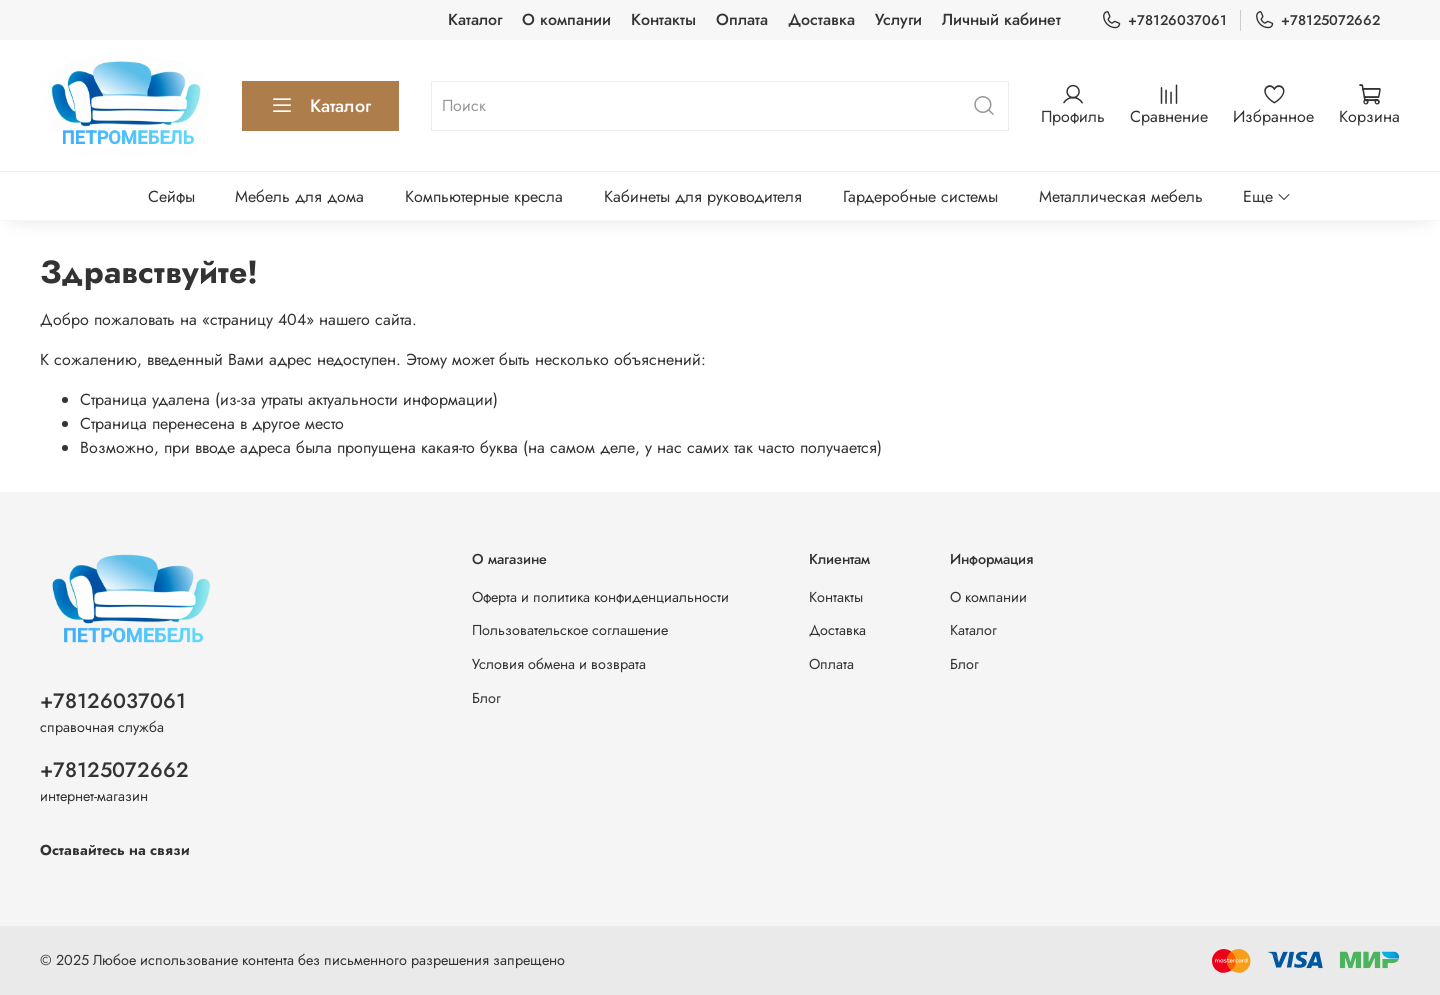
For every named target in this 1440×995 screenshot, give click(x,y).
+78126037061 (1164, 20)
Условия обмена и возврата (559, 664)
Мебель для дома (299, 196)
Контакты (663, 19)
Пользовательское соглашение (570, 630)
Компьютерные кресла (484, 196)
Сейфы (171, 196)
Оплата (742, 19)
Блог (486, 698)
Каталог (475, 19)
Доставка (821, 19)
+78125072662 (1317, 20)
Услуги (898, 19)
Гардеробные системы (920, 196)
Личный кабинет (1001, 19)
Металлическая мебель (1121, 196)
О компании (566, 19)
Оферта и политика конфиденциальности (600, 597)
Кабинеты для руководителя (703, 196)
